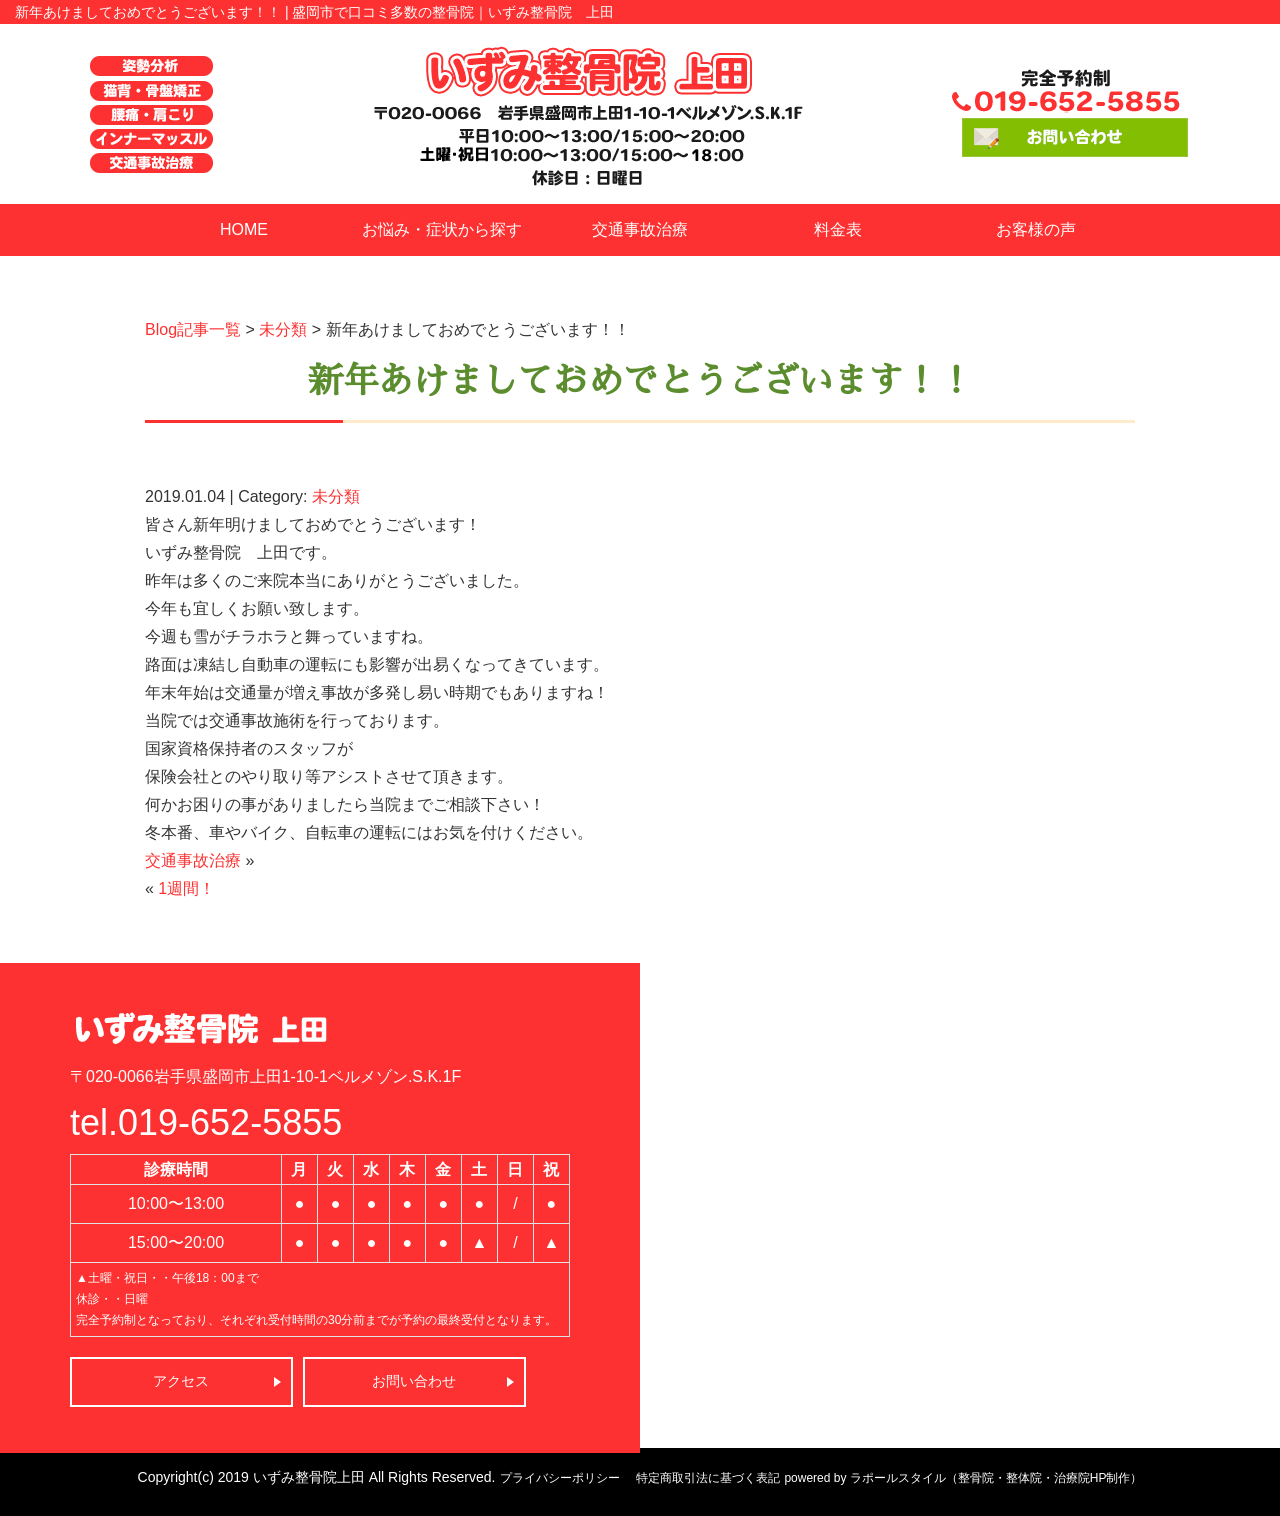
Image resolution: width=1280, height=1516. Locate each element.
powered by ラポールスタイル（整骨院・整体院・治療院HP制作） (963, 1478)
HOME (244, 229)
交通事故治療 (640, 229)
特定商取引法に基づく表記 (708, 1478)
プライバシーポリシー (560, 1478)
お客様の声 (1036, 229)
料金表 (838, 229)
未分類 (283, 329)
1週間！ (186, 888)
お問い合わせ (414, 1381)
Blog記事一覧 (193, 329)
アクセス (181, 1381)
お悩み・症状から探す (442, 229)
